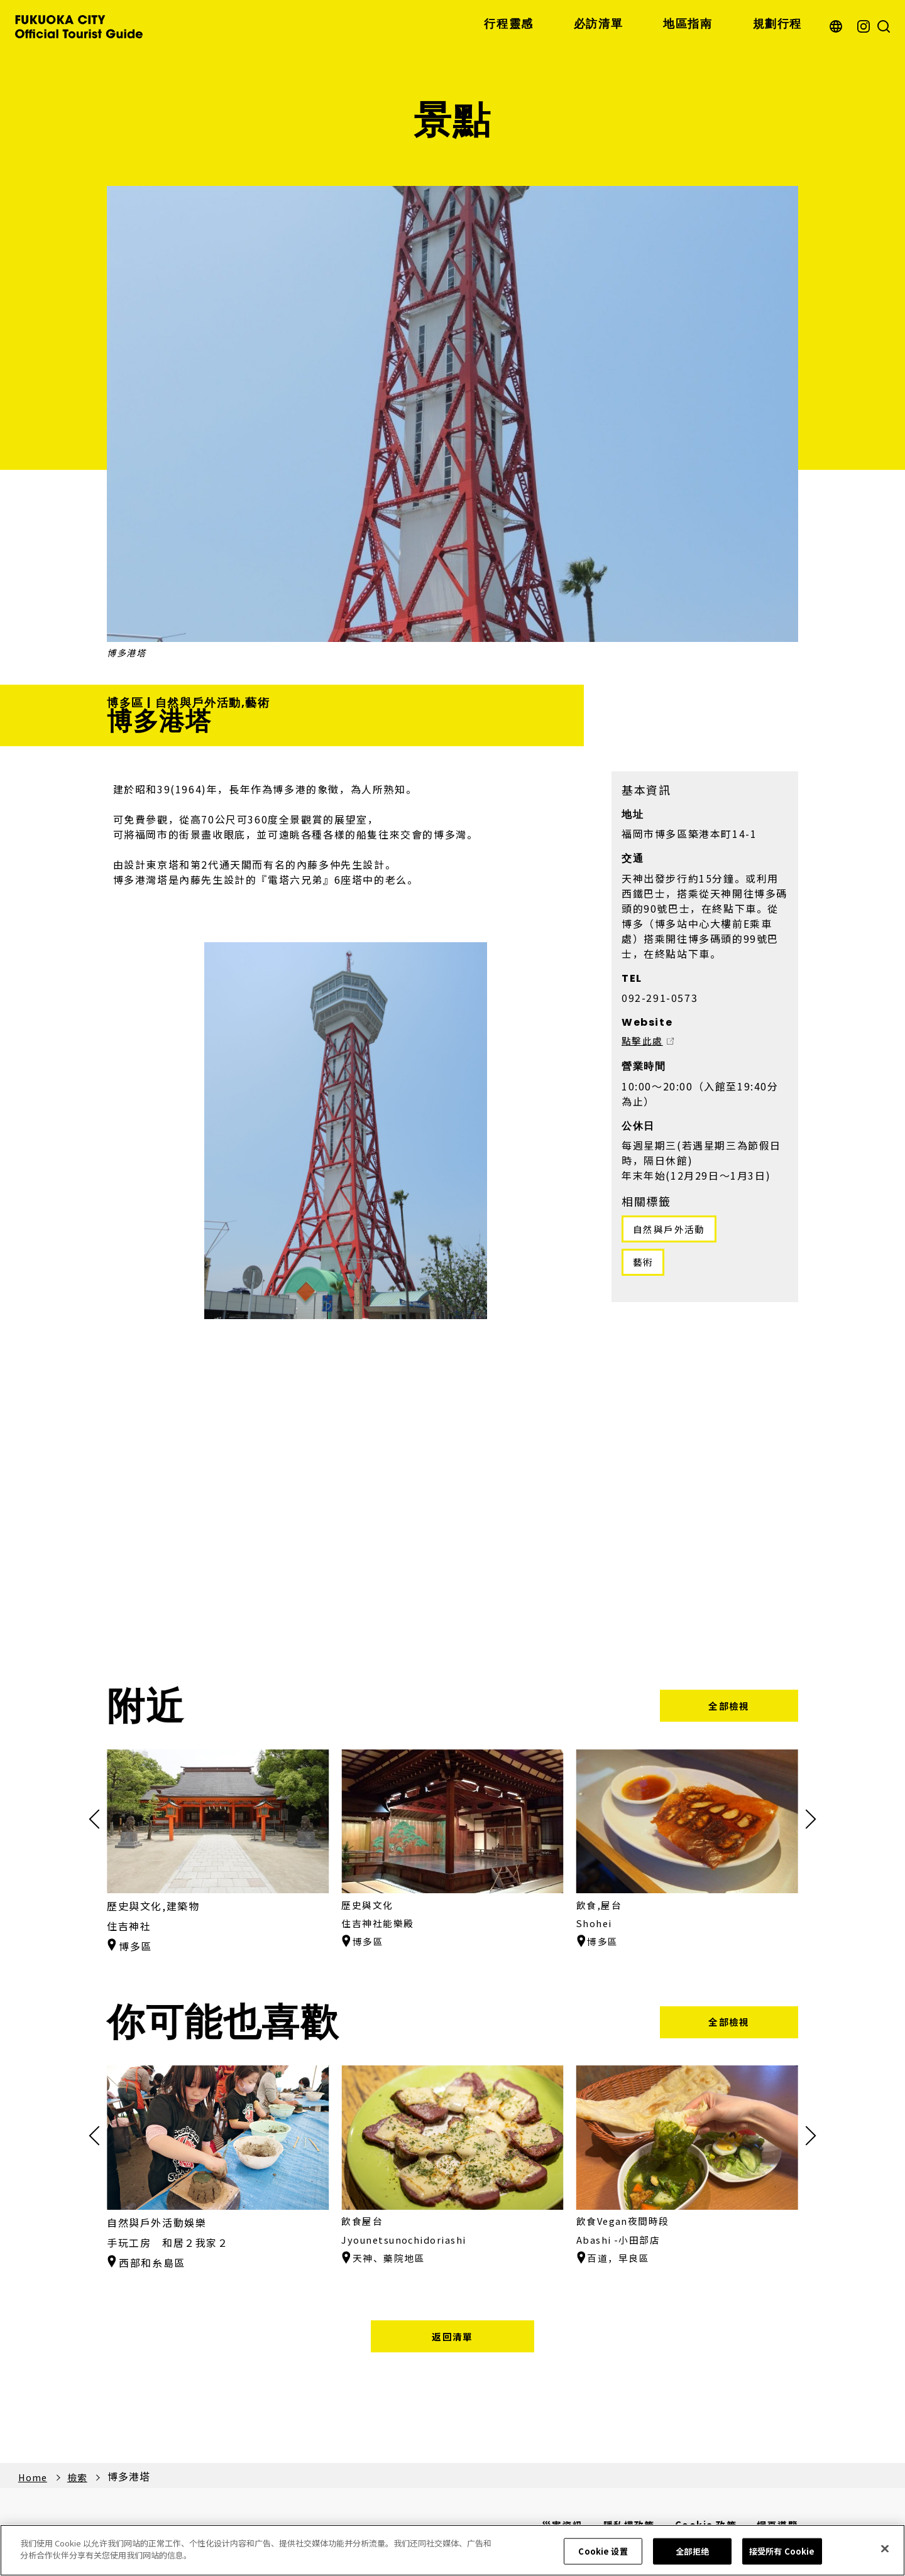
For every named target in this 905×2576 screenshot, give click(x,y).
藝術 (644, 1265)
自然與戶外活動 (672, 1230)
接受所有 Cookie (781, 2551)
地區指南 (687, 24)
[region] (452, 2550)
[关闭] (885, 2548)
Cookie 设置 (602, 2551)
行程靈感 (508, 24)
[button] (806, 1820)
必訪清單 (598, 24)
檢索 (81, 2481)
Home (34, 2481)
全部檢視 (729, 1706)
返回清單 (452, 2338)
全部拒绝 (692, 2551)
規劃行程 (777, 24)
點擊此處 (644, 1042)
